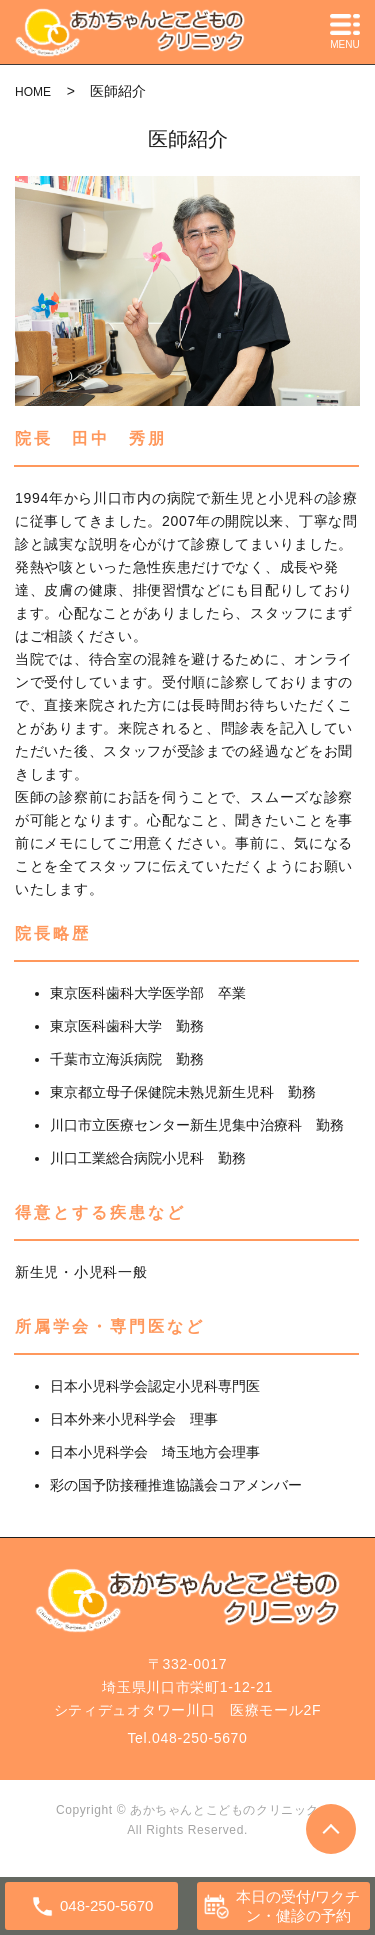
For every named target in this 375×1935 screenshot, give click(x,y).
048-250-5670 (200, 1738)
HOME (33, 92)
